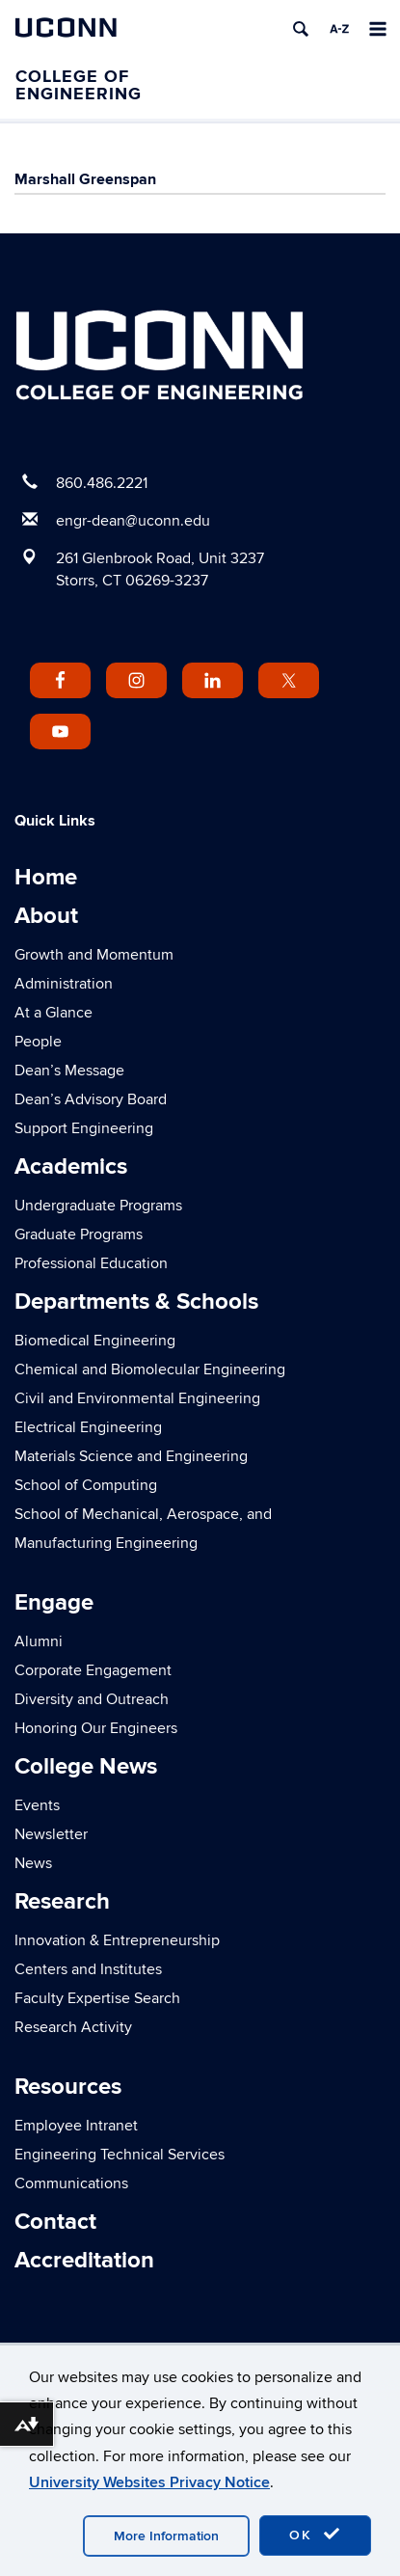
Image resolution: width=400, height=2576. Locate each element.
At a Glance (53, 1012)
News (33, 1863)
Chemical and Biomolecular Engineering (149, 1369)
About (46, 916)
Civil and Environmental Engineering (137, 1398)
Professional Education (91, 1263)
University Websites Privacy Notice (149, 2482)
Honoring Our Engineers (95, 1728)
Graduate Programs (78, 1234)
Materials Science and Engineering (131, 1456)
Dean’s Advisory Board (90, 1099)
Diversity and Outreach (91, 1699)
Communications (71, 2183)
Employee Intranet (76, 2125)
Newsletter (51, 1834)
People (38, 1041)
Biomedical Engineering (94, 1340)
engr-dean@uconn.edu (133, 520)
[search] (300, 29)
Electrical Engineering (88, 1427)
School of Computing (85, 1485)
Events (37, 1805)
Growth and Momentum (93, 954)
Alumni (38, 1641)
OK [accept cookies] (315, 2534)
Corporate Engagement (93, 1670)
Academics (70, 1166)
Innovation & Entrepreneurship (117, 1940)
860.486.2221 (101, 483)
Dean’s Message (69, 1070)
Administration (63, 983)
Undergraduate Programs (98, 1205)
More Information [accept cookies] (166, 2536)
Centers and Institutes (88, 1969)
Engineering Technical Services (119, 2154)
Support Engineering (83, 1128)
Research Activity (73, 2027)
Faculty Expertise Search (97, 1998)
